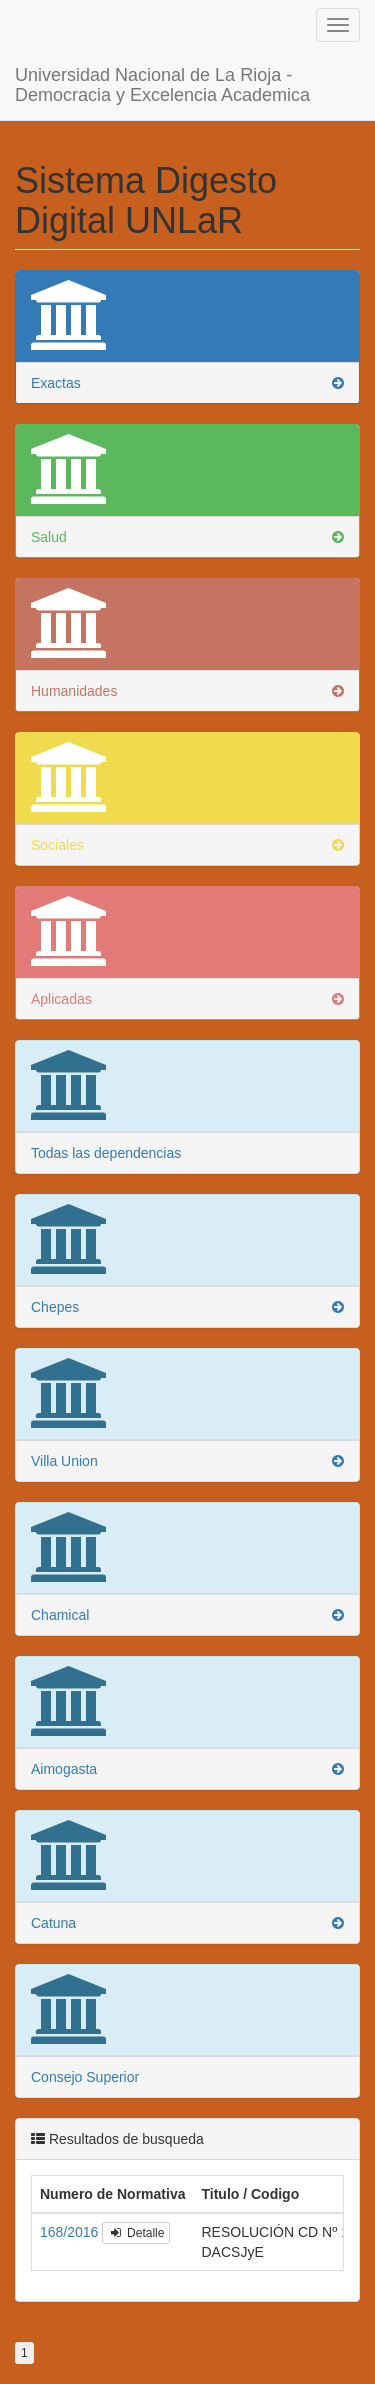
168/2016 (71, 2212)
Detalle (136, 2213)
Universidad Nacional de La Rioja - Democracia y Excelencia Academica (162, 62)
